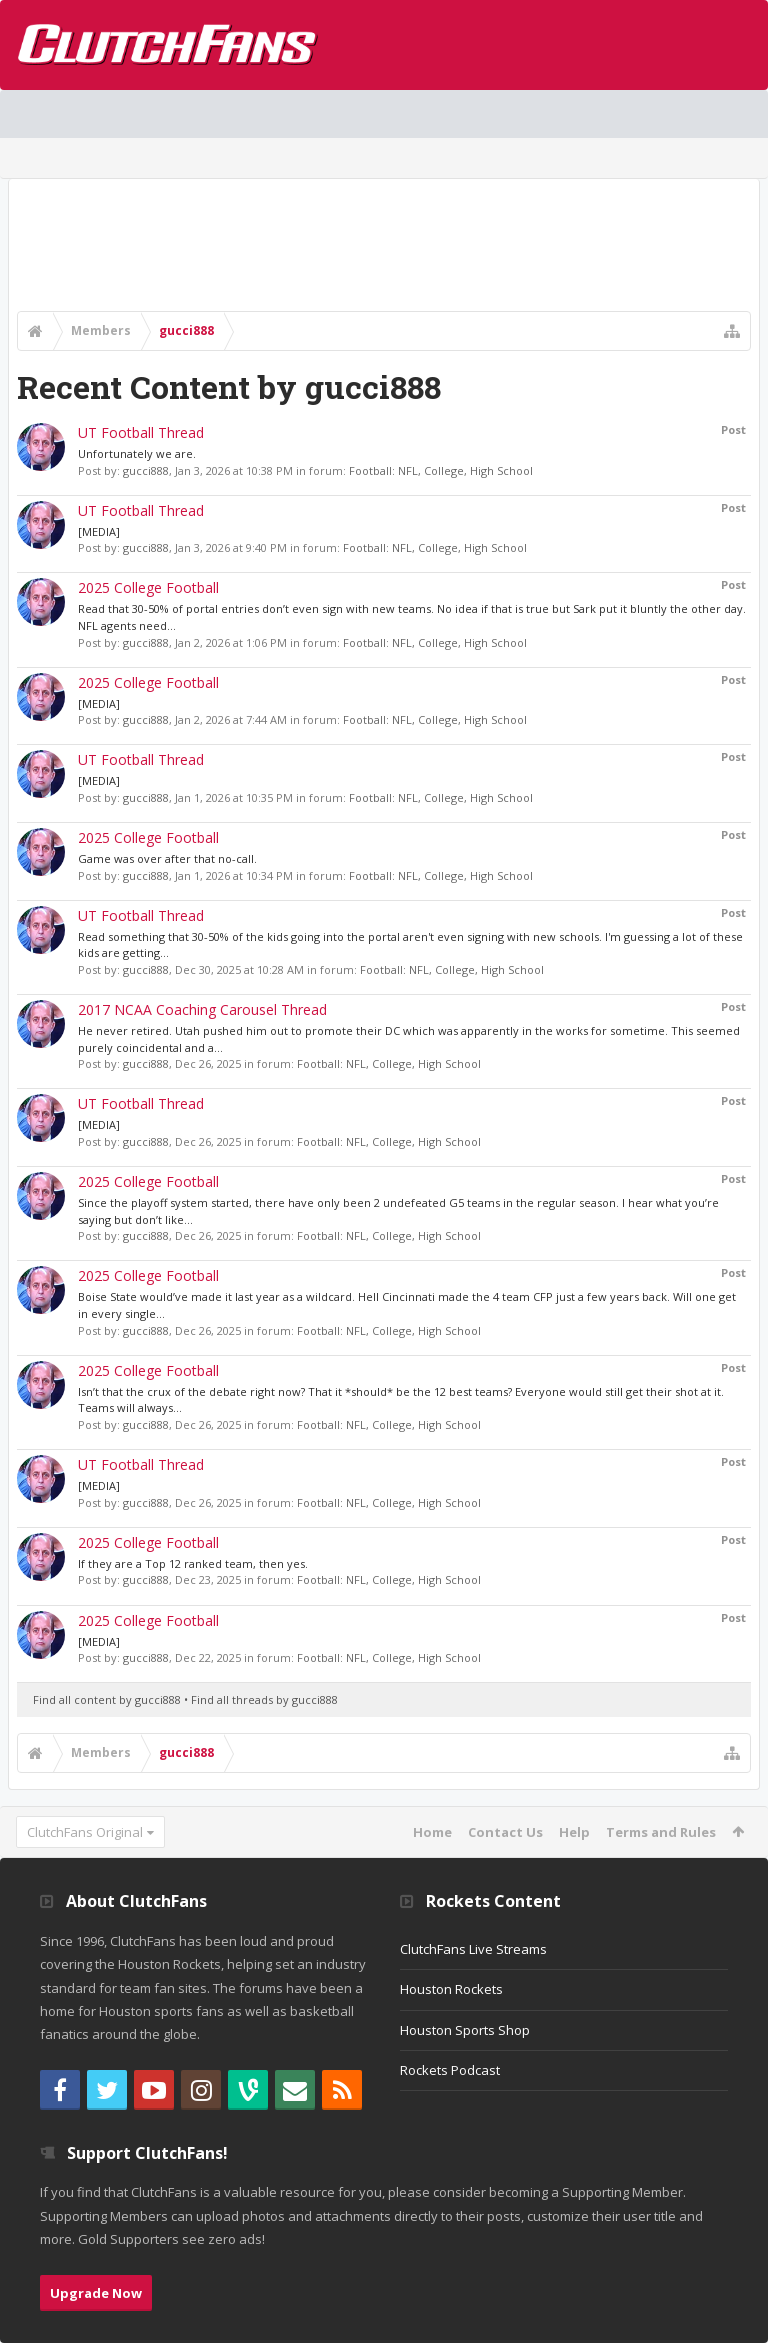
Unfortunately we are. (137, 453)
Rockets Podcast (450, 2070)
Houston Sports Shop (465, 2030)
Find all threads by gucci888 (264, 1699)
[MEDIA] (99, 531)
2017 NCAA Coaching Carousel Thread (202, 1009)
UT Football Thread (141, 432)
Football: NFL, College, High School (441, 470)
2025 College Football (148, 587)
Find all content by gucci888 (107, 1699)
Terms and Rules (661, 1832)
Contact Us (505, 1832)
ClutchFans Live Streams (473, 1949)
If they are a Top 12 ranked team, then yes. (193, 1563)
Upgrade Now (96, 2293)
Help (574, 1832)
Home (432, 1832)
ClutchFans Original (85, 1832)
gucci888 (146, 470)
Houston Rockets (451, 1989)
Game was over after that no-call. (167, 858)
